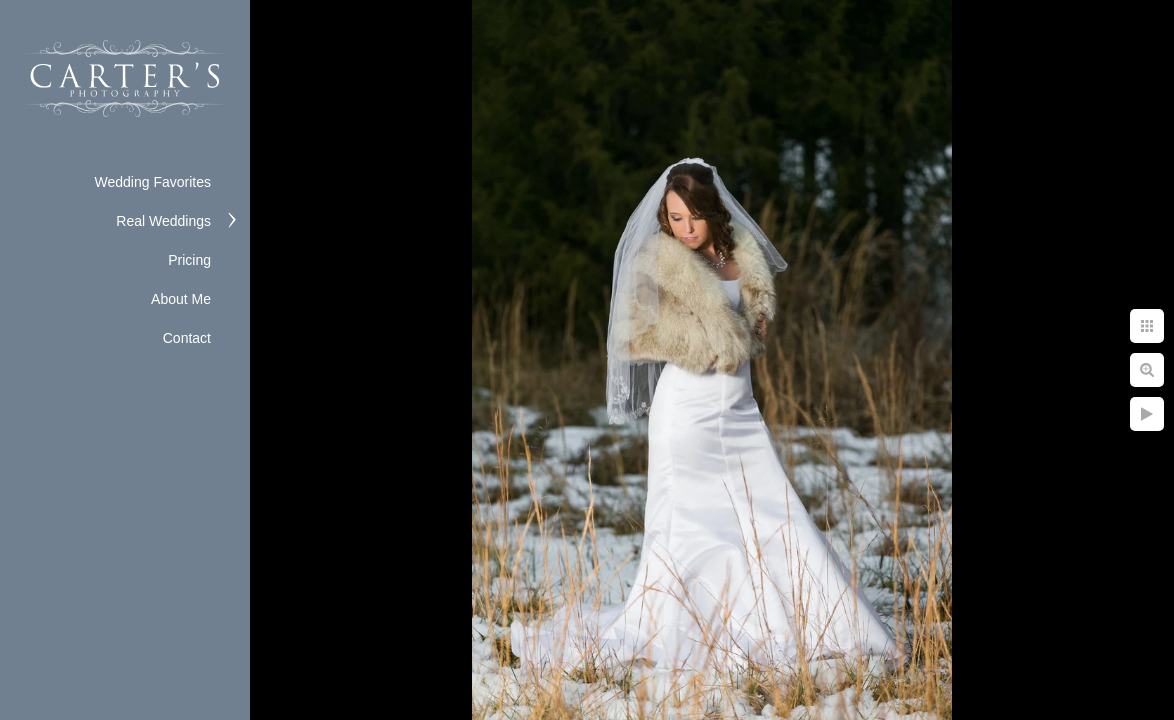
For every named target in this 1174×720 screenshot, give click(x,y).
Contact (187, 338)
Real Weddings (163, 221)
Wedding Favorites (153, 182)
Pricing (189, 260)
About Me (181, 299)
